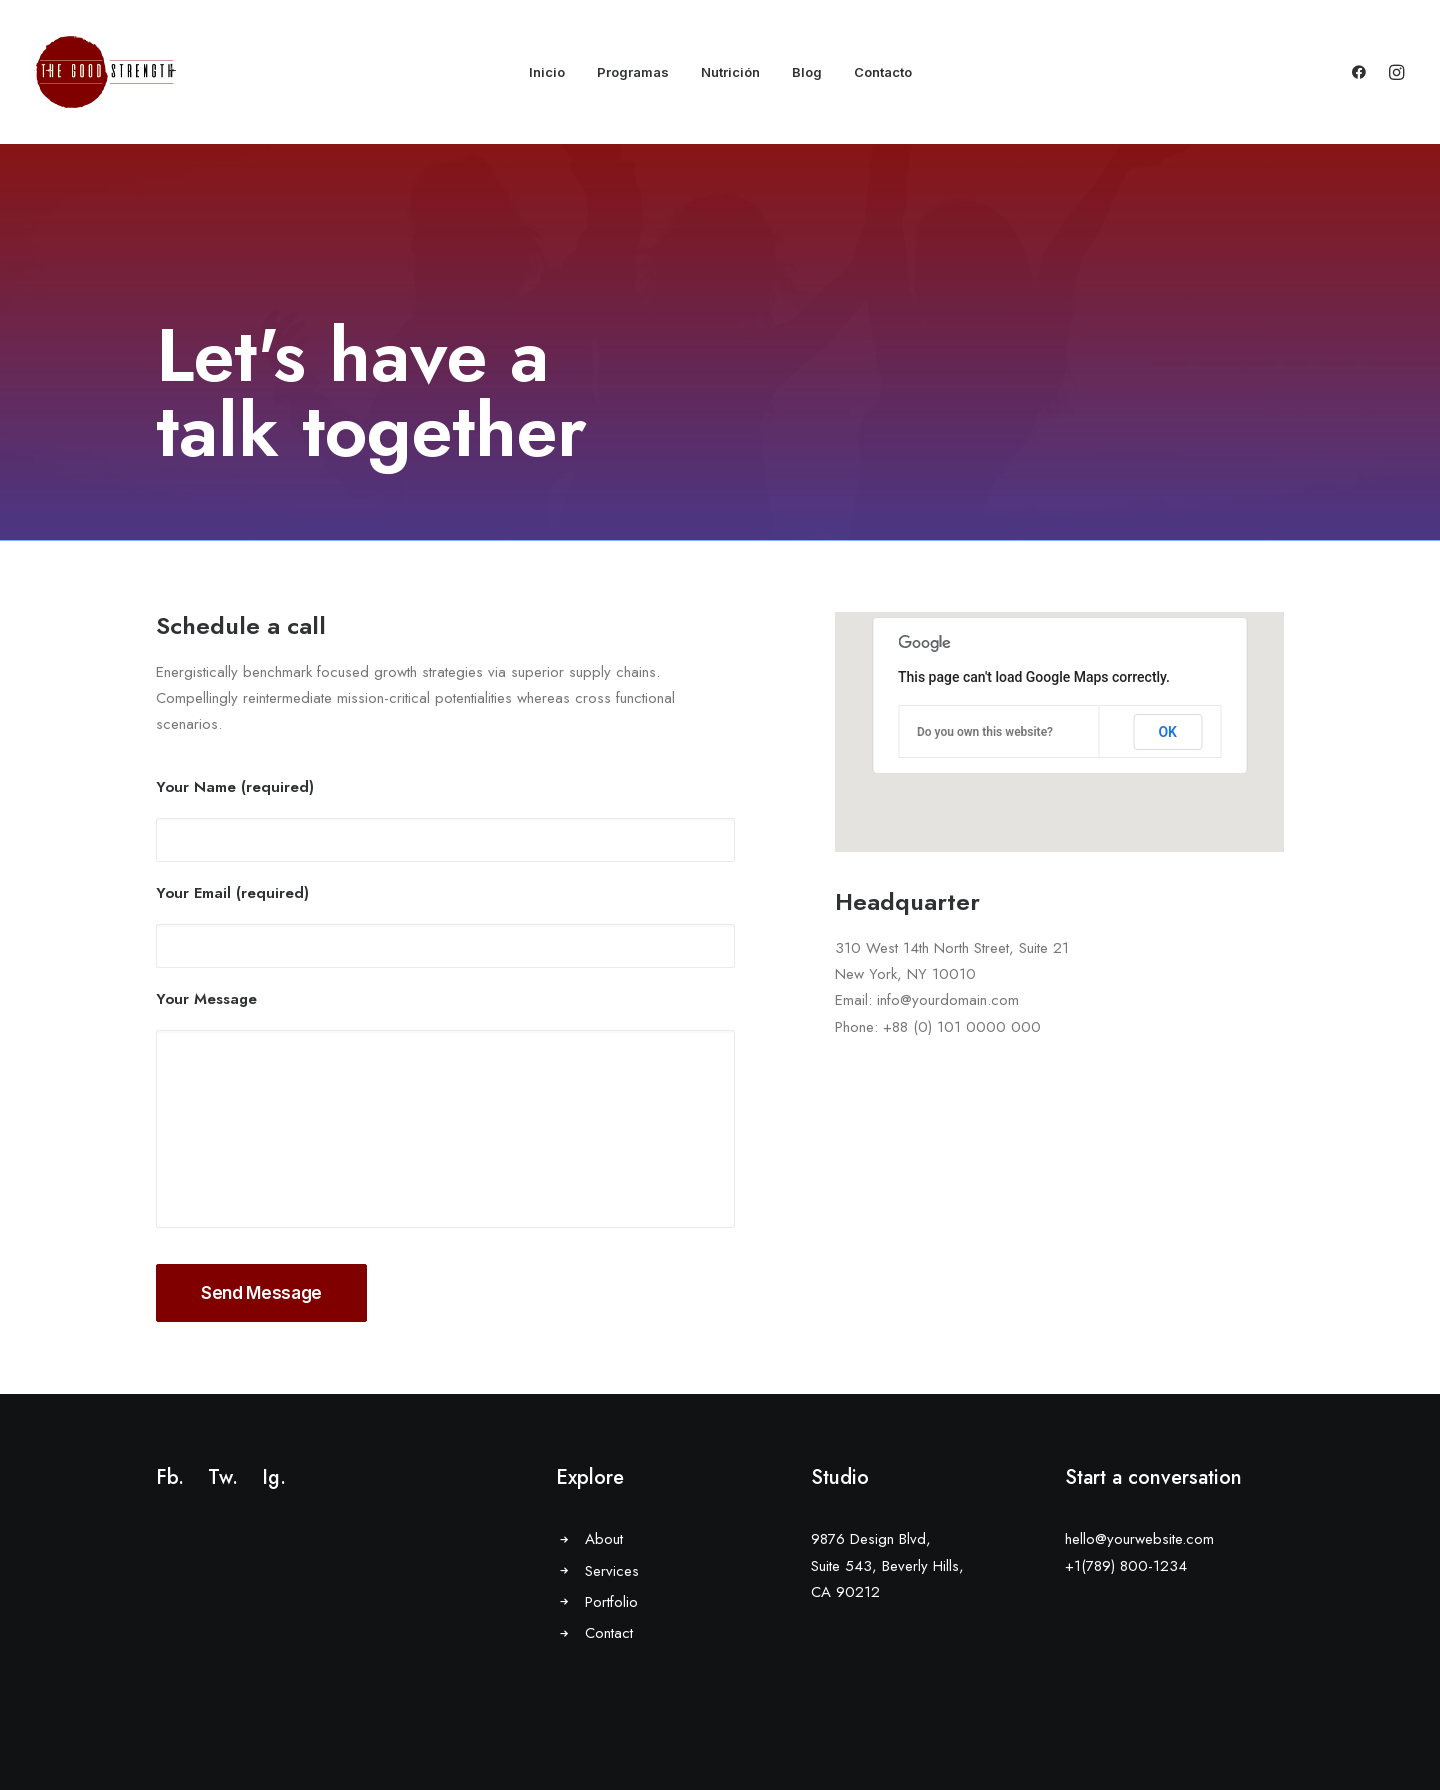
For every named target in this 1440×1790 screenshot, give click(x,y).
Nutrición (730, 72)
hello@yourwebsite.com (1139, 1539)
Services (612, 1571)
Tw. (223, 1477)
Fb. (170, 1477)
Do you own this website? (985, 732)
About (604, 1539)
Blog (807, 72)
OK (1167, 732)
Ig (271, 1477)
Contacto (883, 72)
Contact (609, 1633)
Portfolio (611, 1602)
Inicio (547, 72)
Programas (633, 72)
